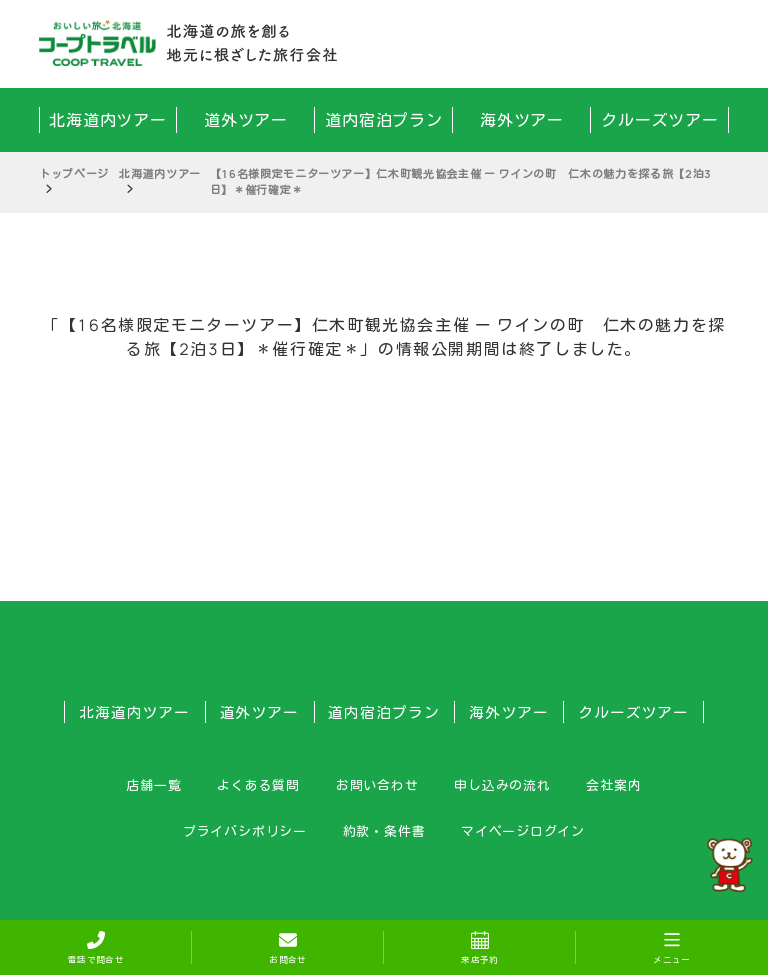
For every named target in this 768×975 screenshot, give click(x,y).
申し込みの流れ (502, 785)
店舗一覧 (153, 785)
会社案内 (613, 785)
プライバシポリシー (245, 831)
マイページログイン (523, 831)
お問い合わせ (377, 785)
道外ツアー (246, 120)
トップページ (74, 173)
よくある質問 (258, 785)
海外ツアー (522, 120)
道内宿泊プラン (384, 120)
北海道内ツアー (108, 120)
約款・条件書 (384, 831)
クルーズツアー (660, 120)
